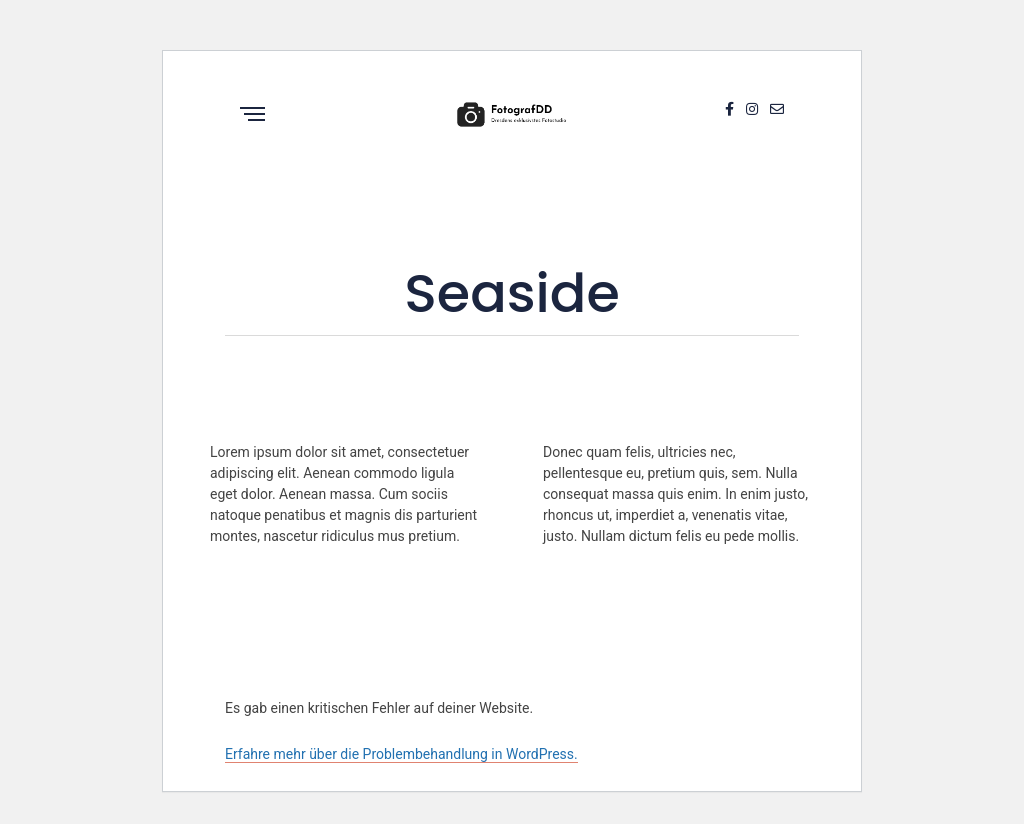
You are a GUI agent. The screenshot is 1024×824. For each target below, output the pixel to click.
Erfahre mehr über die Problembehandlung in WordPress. (401, 754)
